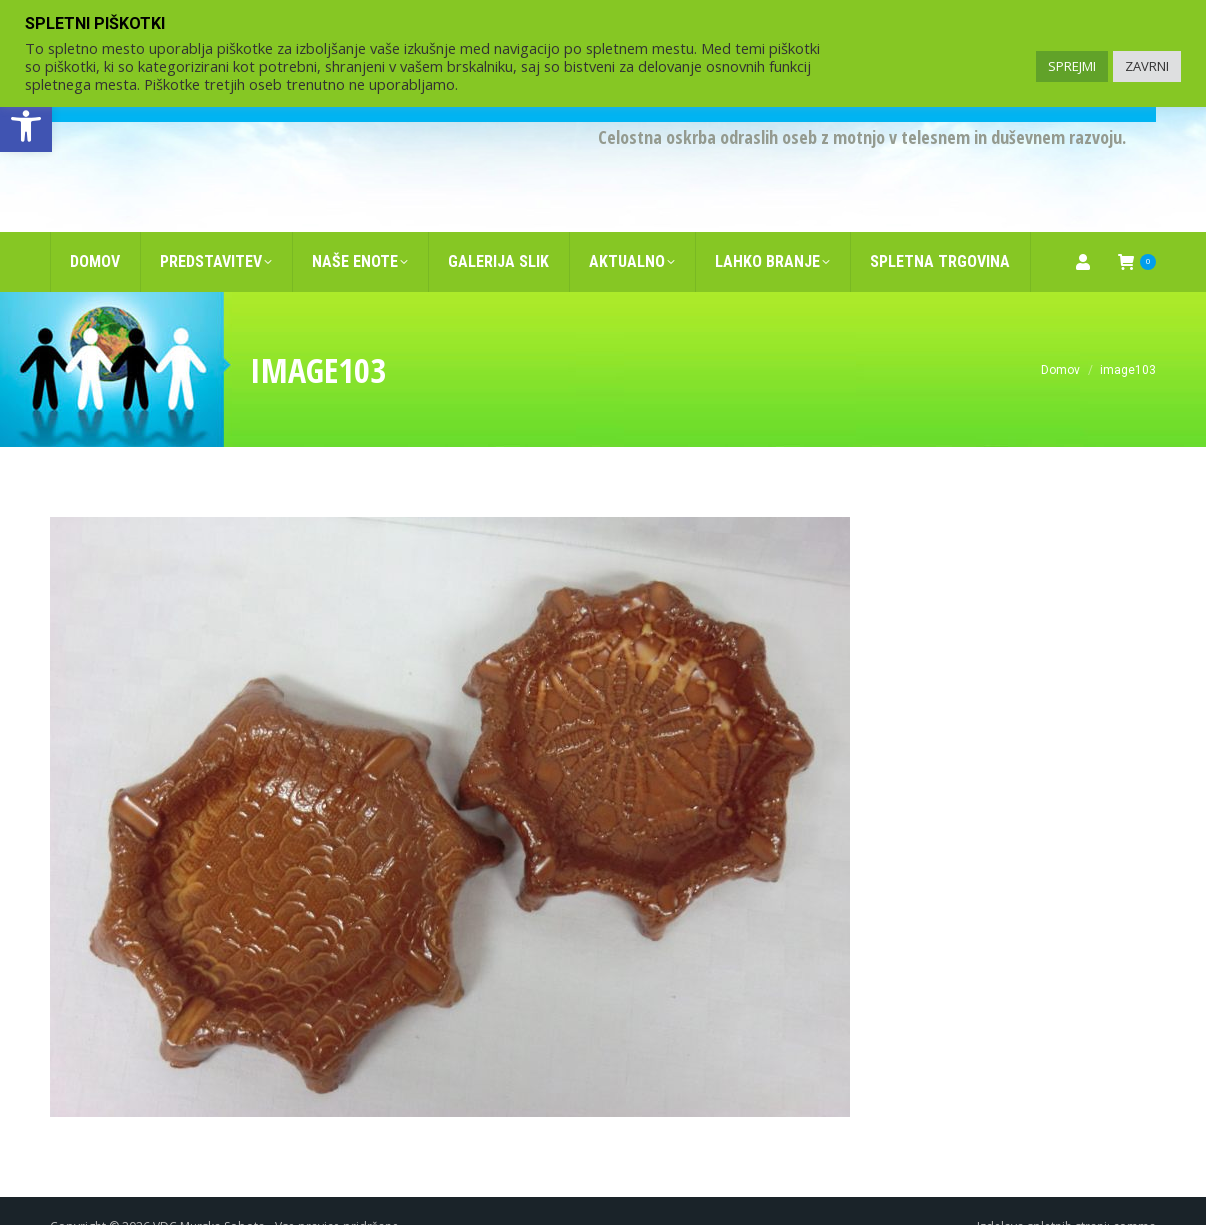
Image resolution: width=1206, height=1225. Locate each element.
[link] (26, 126)
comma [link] (1134, 1194)
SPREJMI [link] (1072, 66)
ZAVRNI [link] (1147, 66)
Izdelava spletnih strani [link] (1042, 1194)
